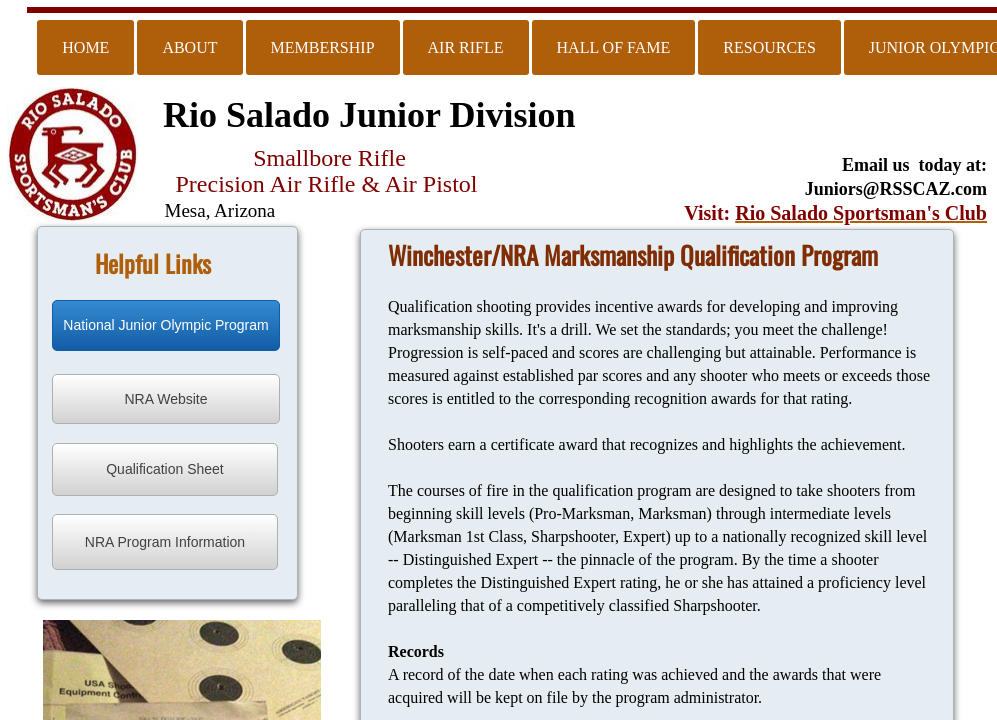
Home (85, 47)
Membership (323, 47)
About (189, 47)
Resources (769, 47)
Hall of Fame (614, 47)
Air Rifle (466, 47)
